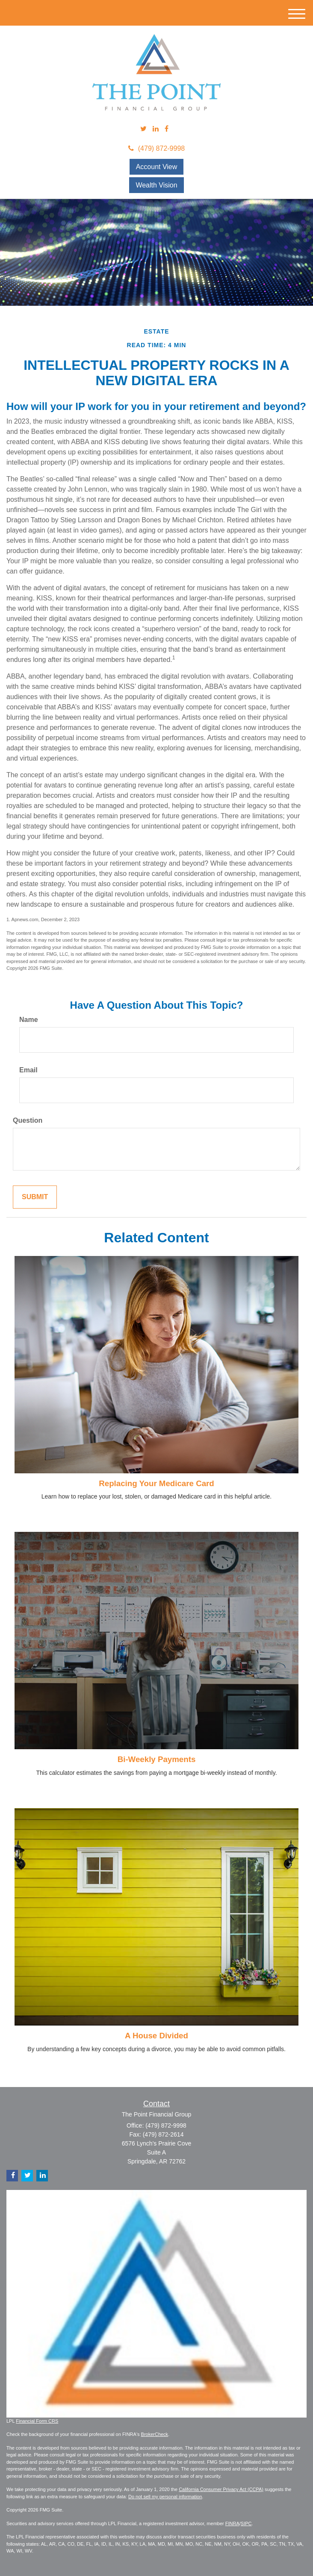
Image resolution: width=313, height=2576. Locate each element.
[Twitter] (143, 129)
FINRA (232, 2523)
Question (27, 1120)
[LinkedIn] (156, 129)
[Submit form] (35, 1197)
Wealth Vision (156, 185)
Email (28, 1070)
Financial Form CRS (37, 2421)
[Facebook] (166, 129)
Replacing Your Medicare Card (156, 1483)
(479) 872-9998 (156, 148)
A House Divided (156, 2035)
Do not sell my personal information (165, 2496)
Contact (156, 2103)
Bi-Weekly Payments (157, 1759)
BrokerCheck (154, 2434)
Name (28, 1019)
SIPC (246, 2523)
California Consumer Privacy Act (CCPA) (221, 2489)
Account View (156, 166)
